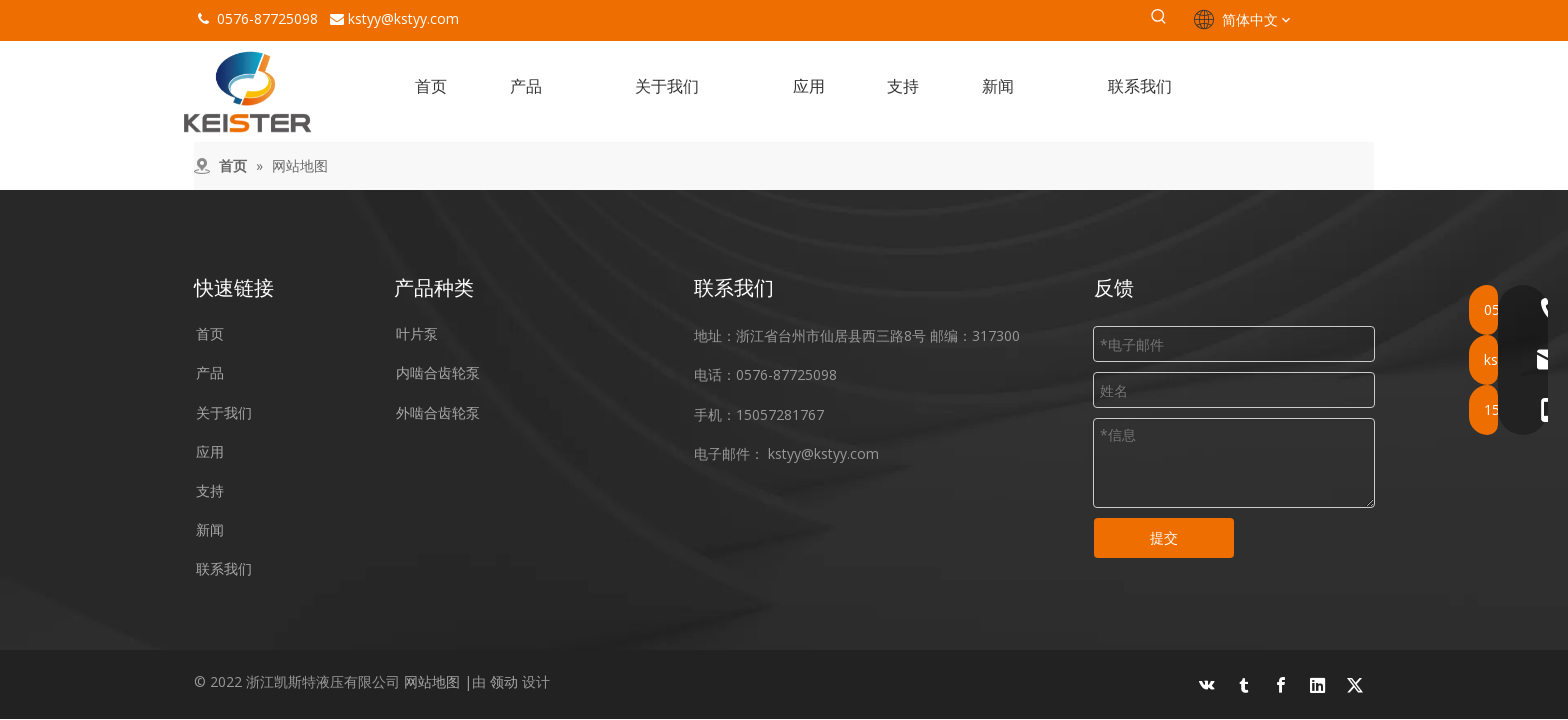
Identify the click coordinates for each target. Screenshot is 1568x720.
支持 (210, 490)
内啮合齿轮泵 (438, 372)
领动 (504, 681)
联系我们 (224, 568)
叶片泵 (417, 333)
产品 (210, 372)
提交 (1164, 537)
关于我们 (224, 412)
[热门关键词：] (1159, 20)
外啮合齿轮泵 (438, 412)
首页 (210, 333)
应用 (210, 451)
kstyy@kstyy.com (403, 18)
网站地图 (432, 681)
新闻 (210, 529)
